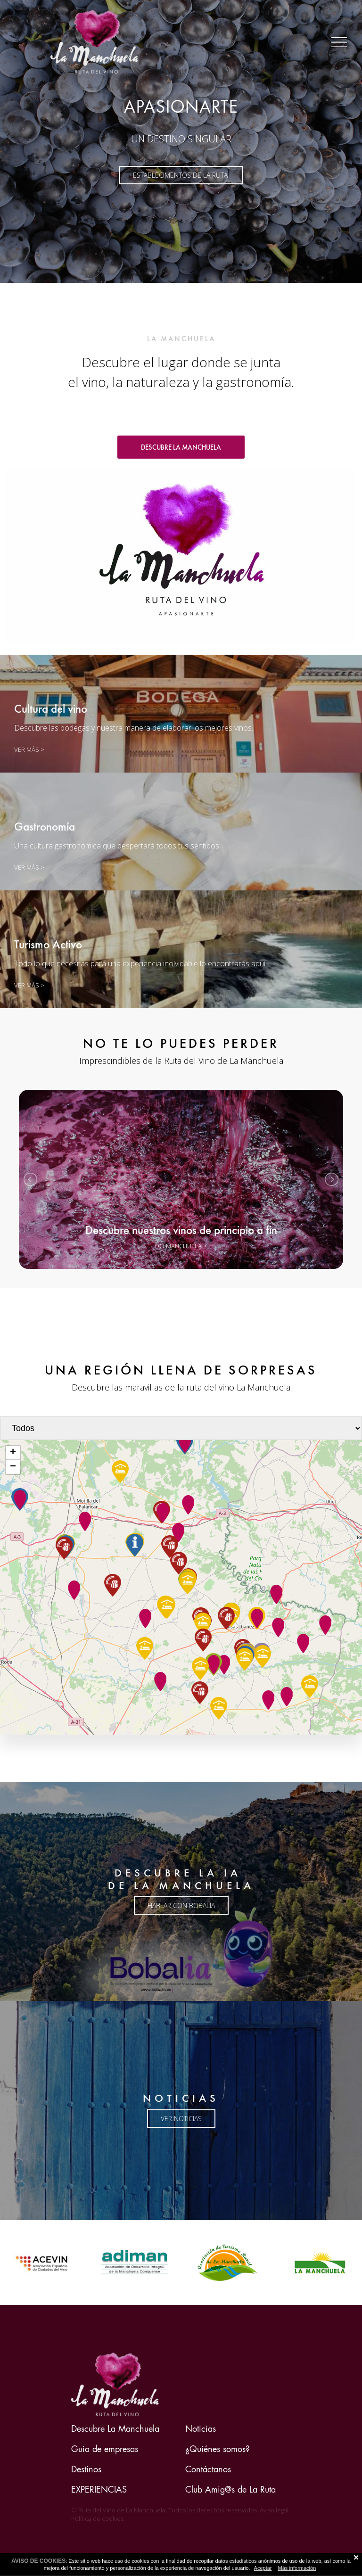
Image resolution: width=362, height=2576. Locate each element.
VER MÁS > (29, 867)
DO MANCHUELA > (181, 1246)
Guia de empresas (104, 2449)
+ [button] (13, 1453)
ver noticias (181, 2118)
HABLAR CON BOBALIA (181, 1905)
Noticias (200, 2428)
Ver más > (29, 749)
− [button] (13, 1467)
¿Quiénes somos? (217, 2449)
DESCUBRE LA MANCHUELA (181, 447)
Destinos (86, 2469)
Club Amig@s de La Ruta (230, 2489)
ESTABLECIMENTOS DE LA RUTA (181, 175)
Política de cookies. (98, 2518)
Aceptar (263, 2568)
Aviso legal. (275, 2510)
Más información (297, 2568)
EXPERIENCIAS (99, 2489)
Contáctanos (208, 2469)
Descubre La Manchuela (115, 2428)
